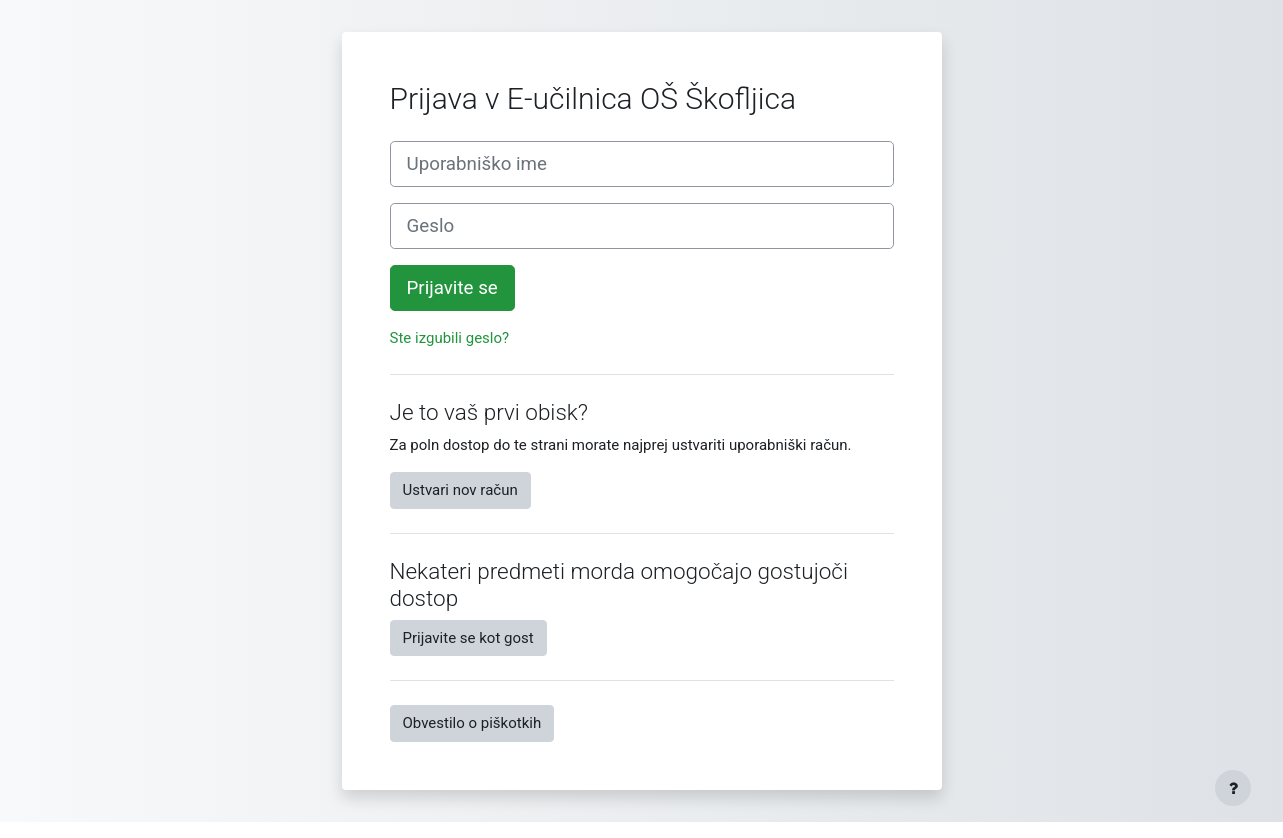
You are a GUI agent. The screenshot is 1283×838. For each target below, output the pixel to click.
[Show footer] (1233, 788)
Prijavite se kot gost (468, 638)
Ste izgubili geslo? (450, 338)
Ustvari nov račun (460, 490)
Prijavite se (452, 288)
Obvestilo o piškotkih (472, 723)
